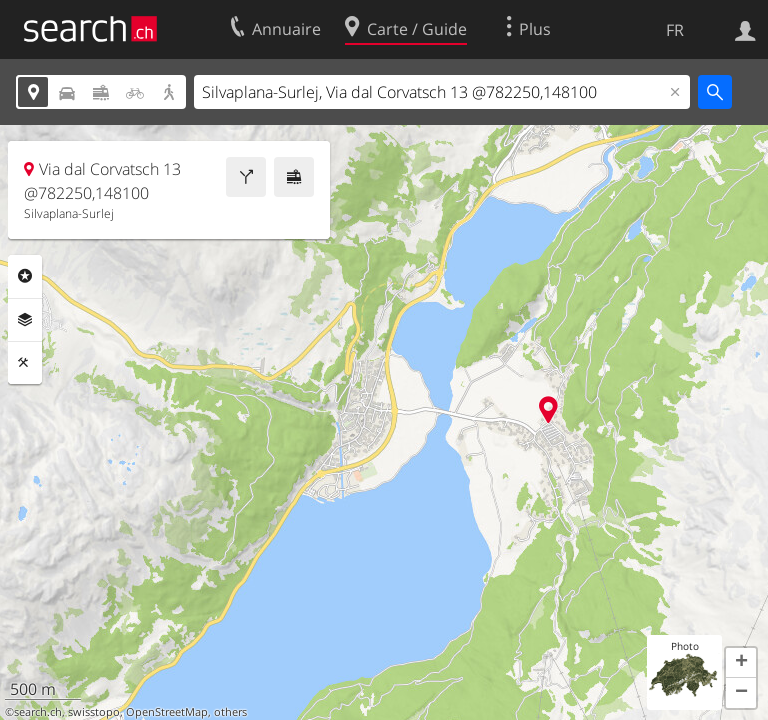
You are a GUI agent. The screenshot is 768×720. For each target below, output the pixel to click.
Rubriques (25, 276)
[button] (741, 663)
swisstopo (94, 712)
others (230, 712)
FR (675, 30)
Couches (25, 320)
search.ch (38, 712)
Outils (25, 363)
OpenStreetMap (167, 712)
